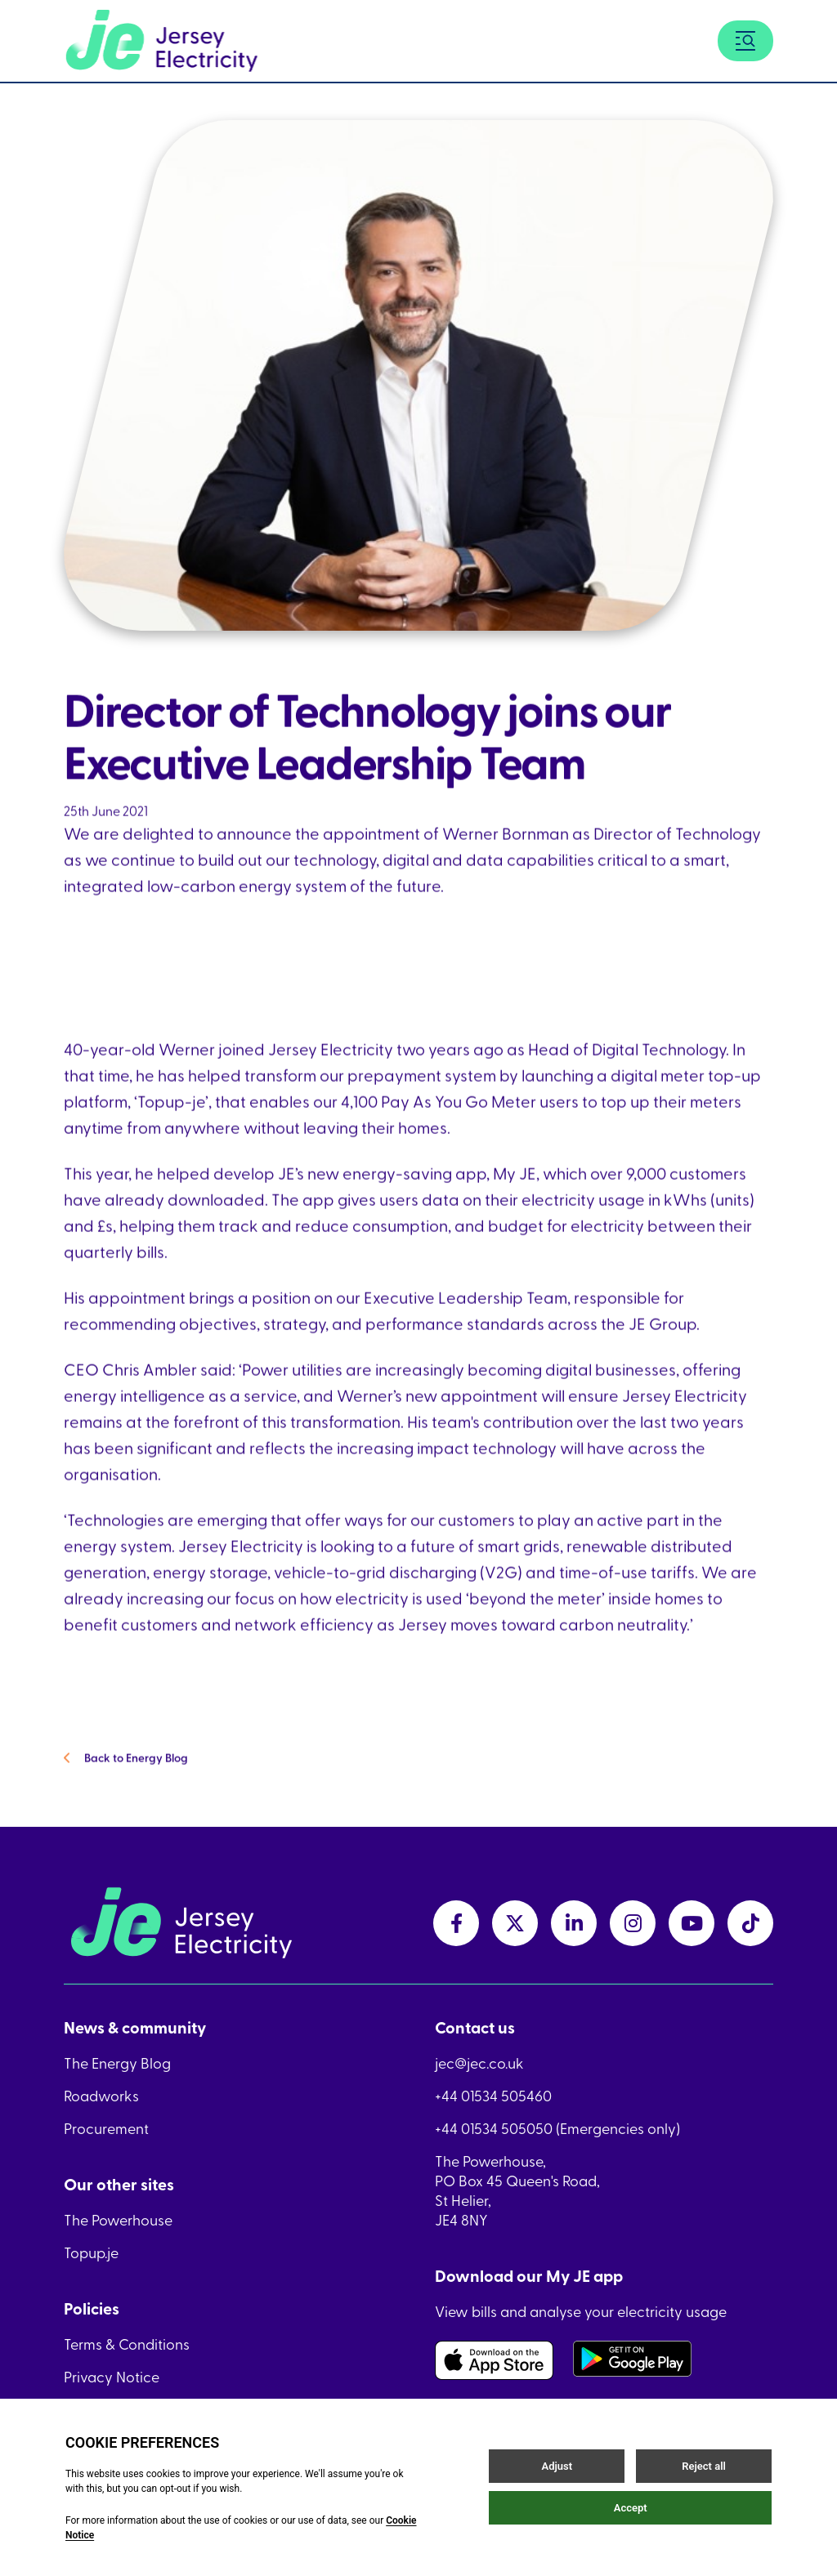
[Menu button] (745, 40)
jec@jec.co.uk (479, 2063)
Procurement (106, 2128)
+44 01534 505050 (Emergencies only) (557, 2128)
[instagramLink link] (633, 1923)
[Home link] (161, 41)
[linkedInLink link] (574, 1923)
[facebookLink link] (456, 1923)
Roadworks (101, 2095)
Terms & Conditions (127, 2344)
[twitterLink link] (515, 1923)
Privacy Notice (111, 2376)
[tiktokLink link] (750, 1923)
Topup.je (91, 2252)
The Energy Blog (117, 2063)
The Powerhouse (118, 2220)
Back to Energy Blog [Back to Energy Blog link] (126, 1780)
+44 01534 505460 (493, 2095)
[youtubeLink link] (691, 1923)
